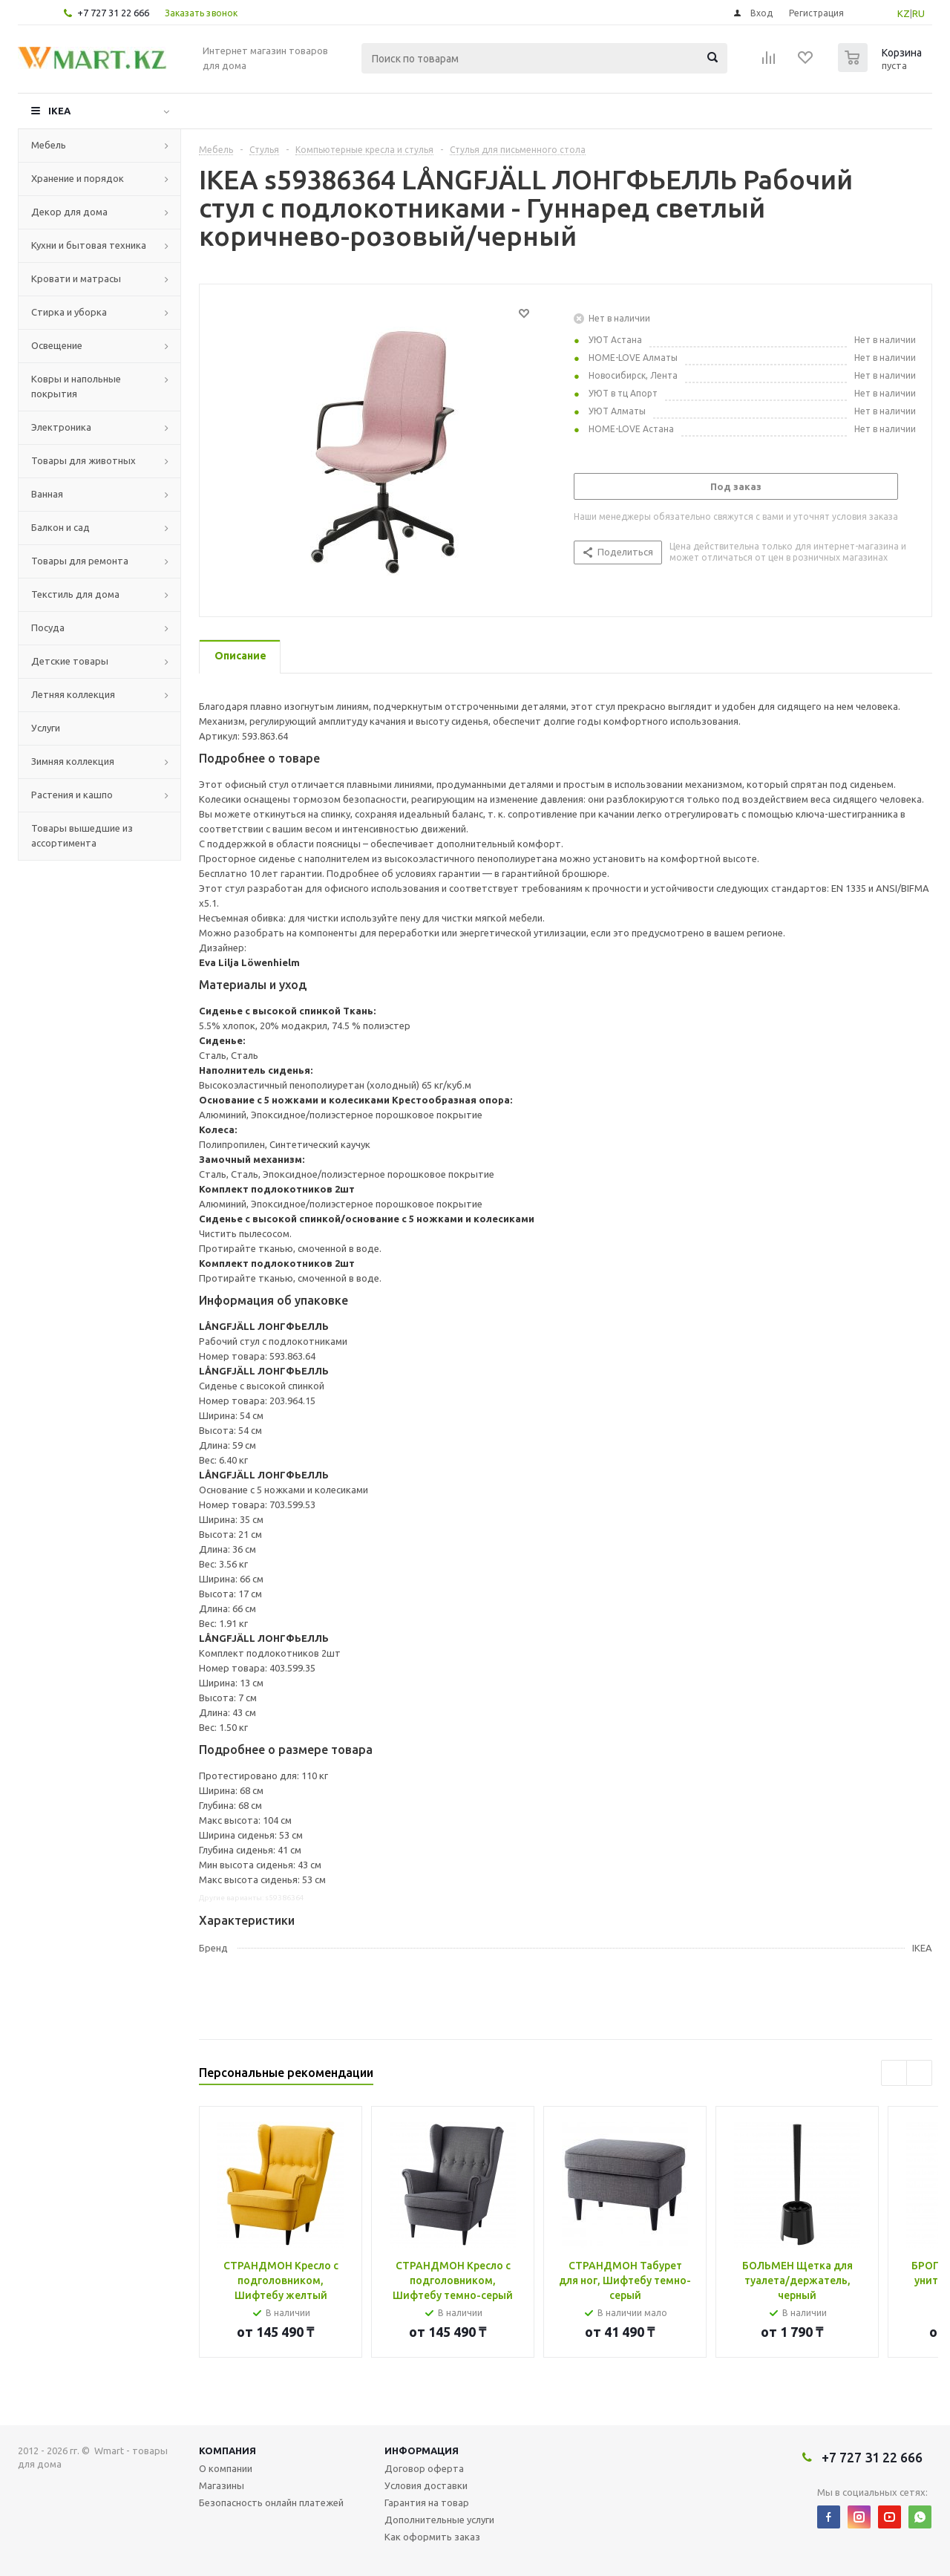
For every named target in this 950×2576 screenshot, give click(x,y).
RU (918, 13)
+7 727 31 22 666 (113, 12)
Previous (894, 2073)
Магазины (221, 2485)
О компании (225, 2468)
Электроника (61, 427)
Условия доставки (426, 2485)
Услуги (45, 728)
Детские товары (69, 661)
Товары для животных (83, 460)
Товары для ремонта (79, 560)
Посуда (48, 627)
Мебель (48, 145)
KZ (903, 13)
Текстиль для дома (75, 594)
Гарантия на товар (426, 2502)
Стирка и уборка (69, 312)
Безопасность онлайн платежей (271, 2502)
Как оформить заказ (432, 2536)
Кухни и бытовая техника (88, 245)
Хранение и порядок (77, 178)
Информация (421, 2450)
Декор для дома (69, 211)
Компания (227, 2450)
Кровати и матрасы (76, 278)
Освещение (56, 345)
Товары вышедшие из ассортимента (82, 835)
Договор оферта (424, 2468)
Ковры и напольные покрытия (76, 386)
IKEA (59, 110)
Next (919, 2073)
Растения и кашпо (72, 794)
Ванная (47, 494)
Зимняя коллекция (72, 761)
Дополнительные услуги (439, 2519)
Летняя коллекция (73, 694)
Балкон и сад (60, 527)
